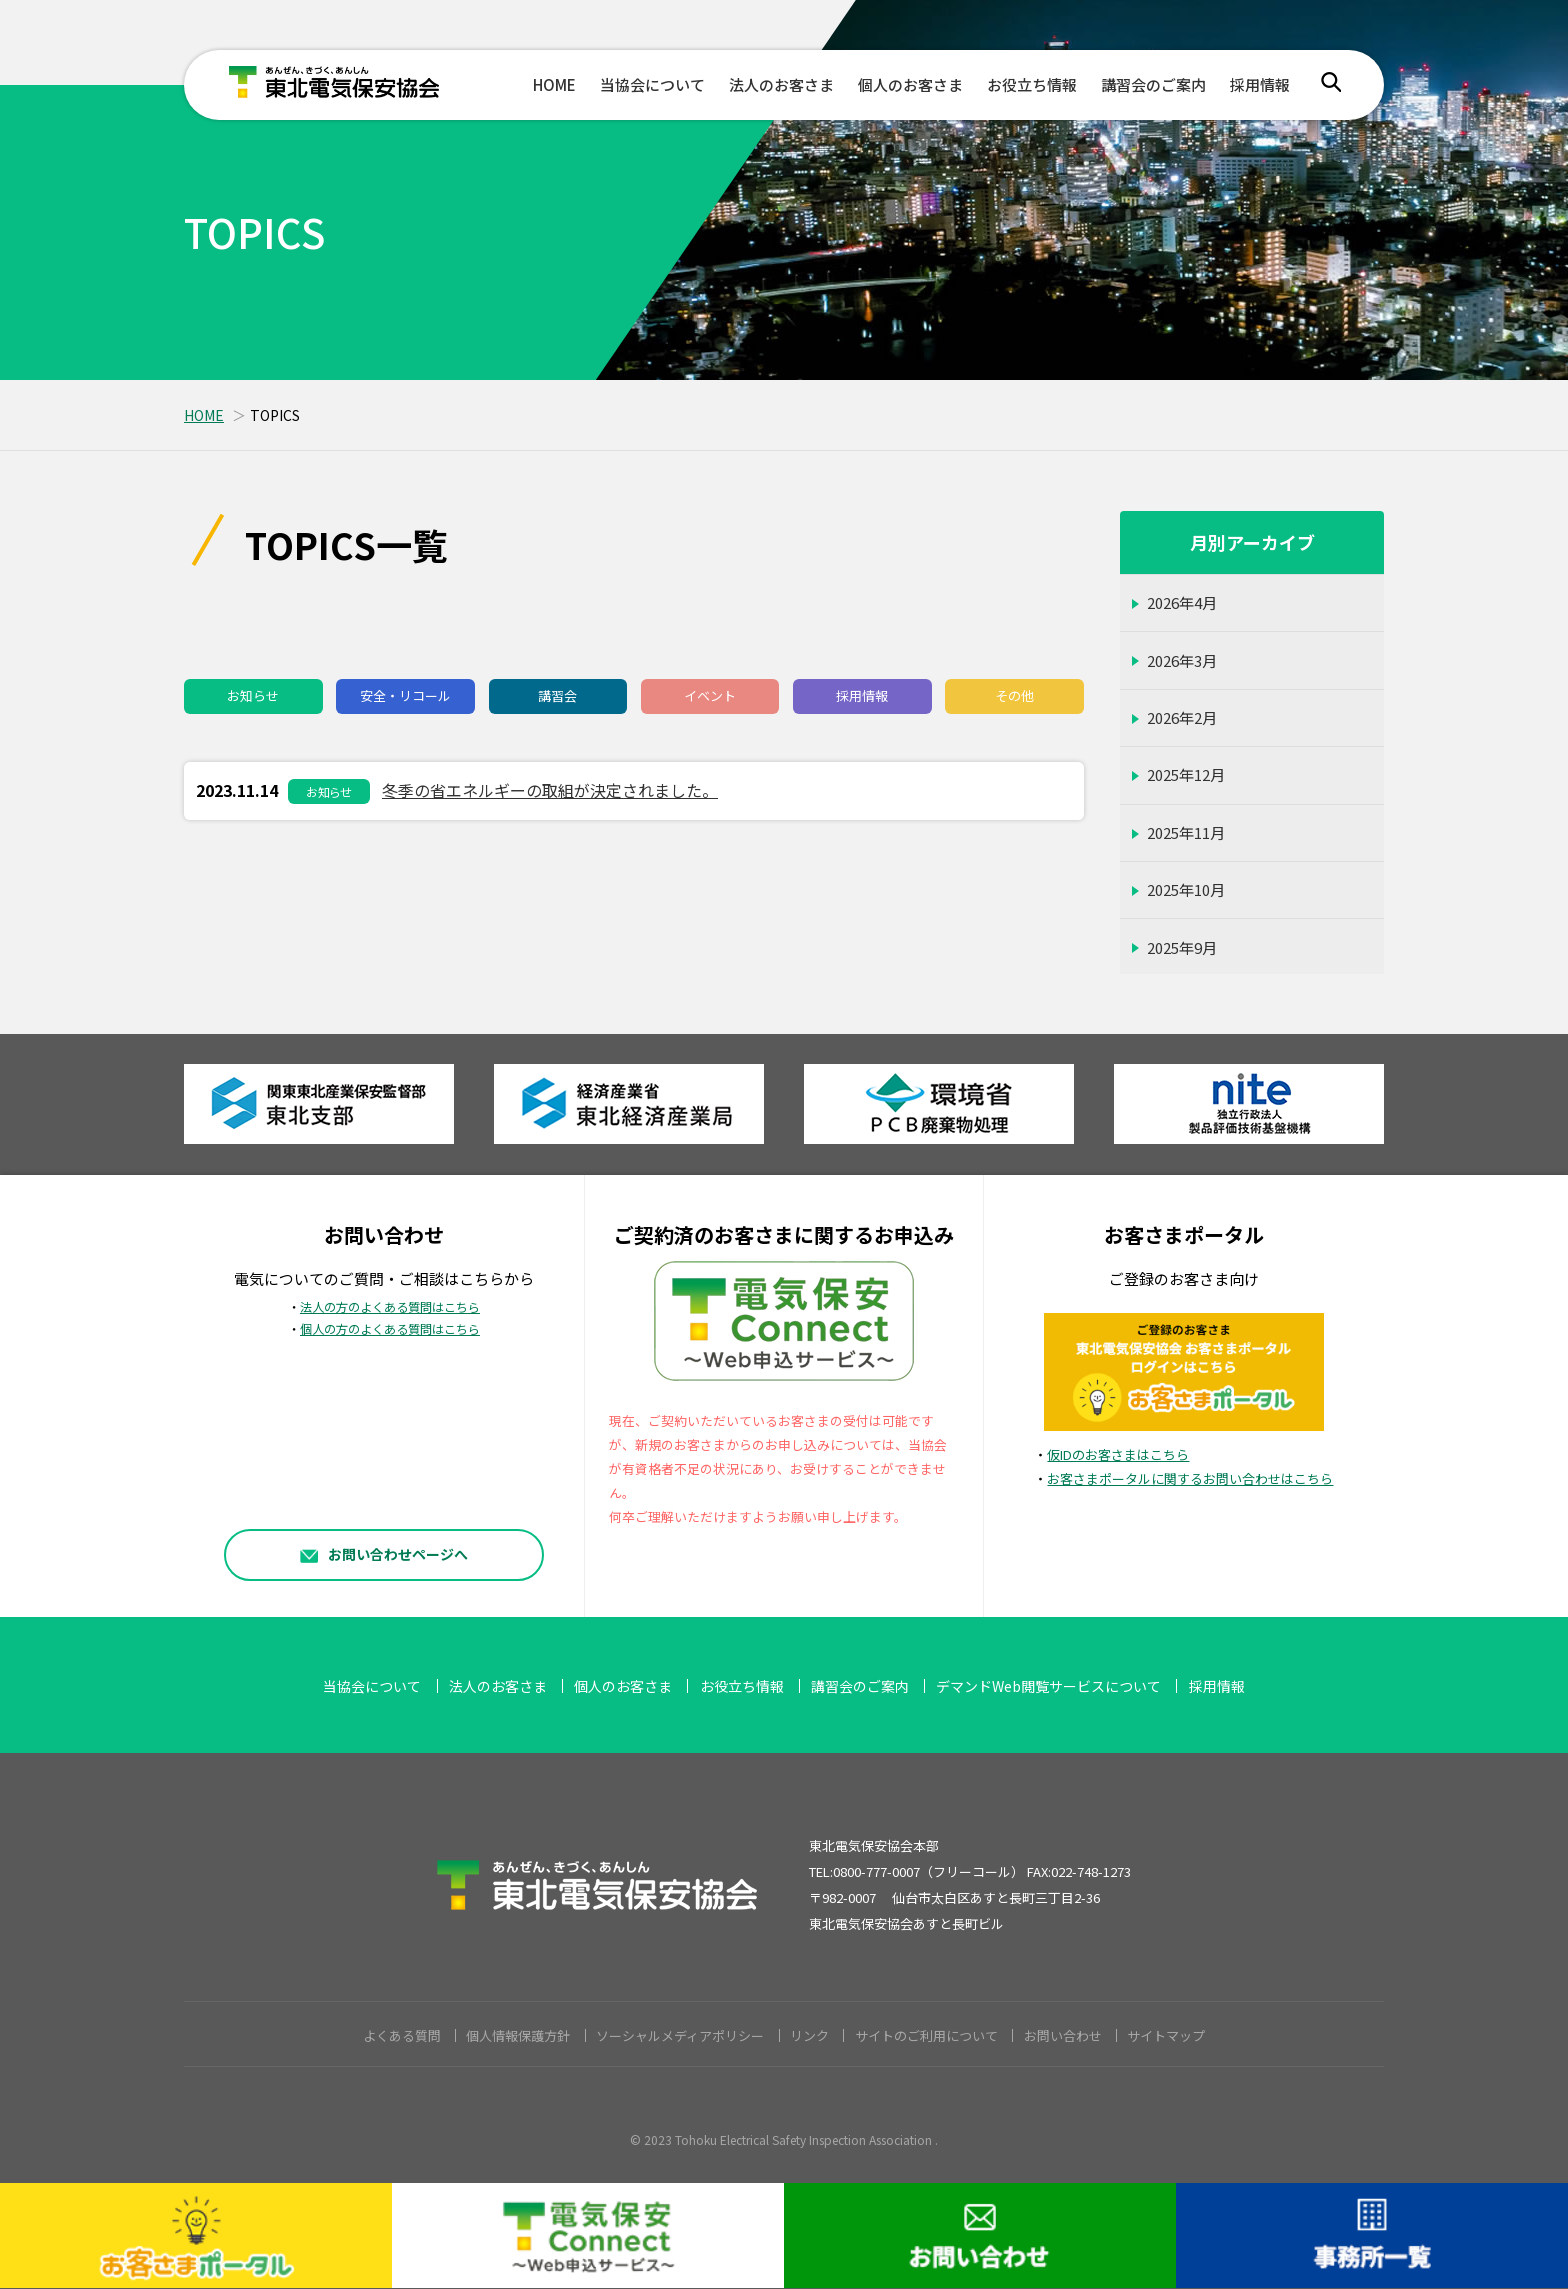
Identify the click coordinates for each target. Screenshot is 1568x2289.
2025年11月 (1186, 832)
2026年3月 (1182, 660)
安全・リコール (405, 695)
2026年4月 (1182, 602)
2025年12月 (1186, 774)
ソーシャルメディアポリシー (680, 2035)
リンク (809, 2035)
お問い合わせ (1063, 2035)
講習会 (557, 695)
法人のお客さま (781, 84)
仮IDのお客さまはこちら (1118, 1454)
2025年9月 (1182, 947)
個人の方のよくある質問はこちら (390, 1329)
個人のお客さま (910, 84)
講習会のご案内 (1153, 84)
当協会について (652, 84)
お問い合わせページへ (384, 1553)
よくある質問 (402, 2035)
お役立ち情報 (1032, 84)
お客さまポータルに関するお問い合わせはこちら (1190, 1478)
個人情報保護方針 (518, 2035)
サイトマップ (1166, 2035)
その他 (1014, 695)
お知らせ (253, 695)
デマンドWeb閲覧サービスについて (1048, 1686)
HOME (554, 84)
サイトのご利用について (926, 2035)
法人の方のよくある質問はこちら (390, 1307)
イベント (710, 695)
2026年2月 (1182, 717)
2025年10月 (1186, 889)
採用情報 (1260, 84)
